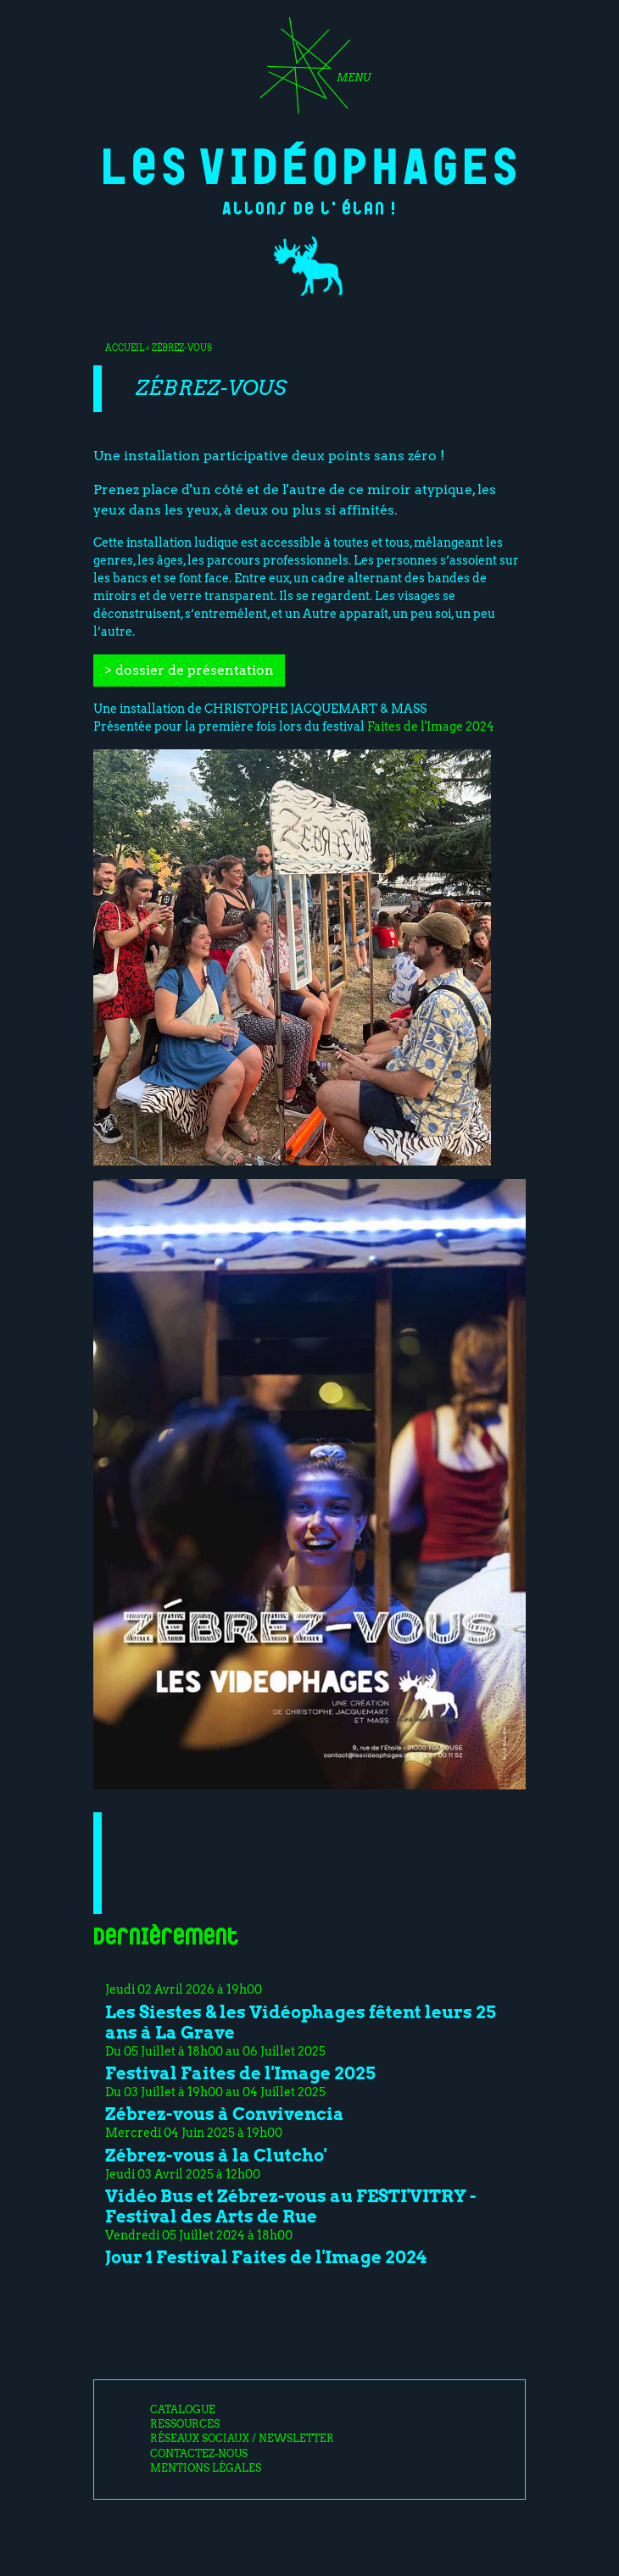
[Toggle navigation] (309, 71)
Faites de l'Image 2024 (430, 726)
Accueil (124, 347)
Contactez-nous (199, 2454)
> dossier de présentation (189, 670)
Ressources (185, 2424)
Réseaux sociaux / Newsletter (242, 2439)
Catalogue (182, 2410)
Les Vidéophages (309, 163)
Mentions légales (205, 2468)
